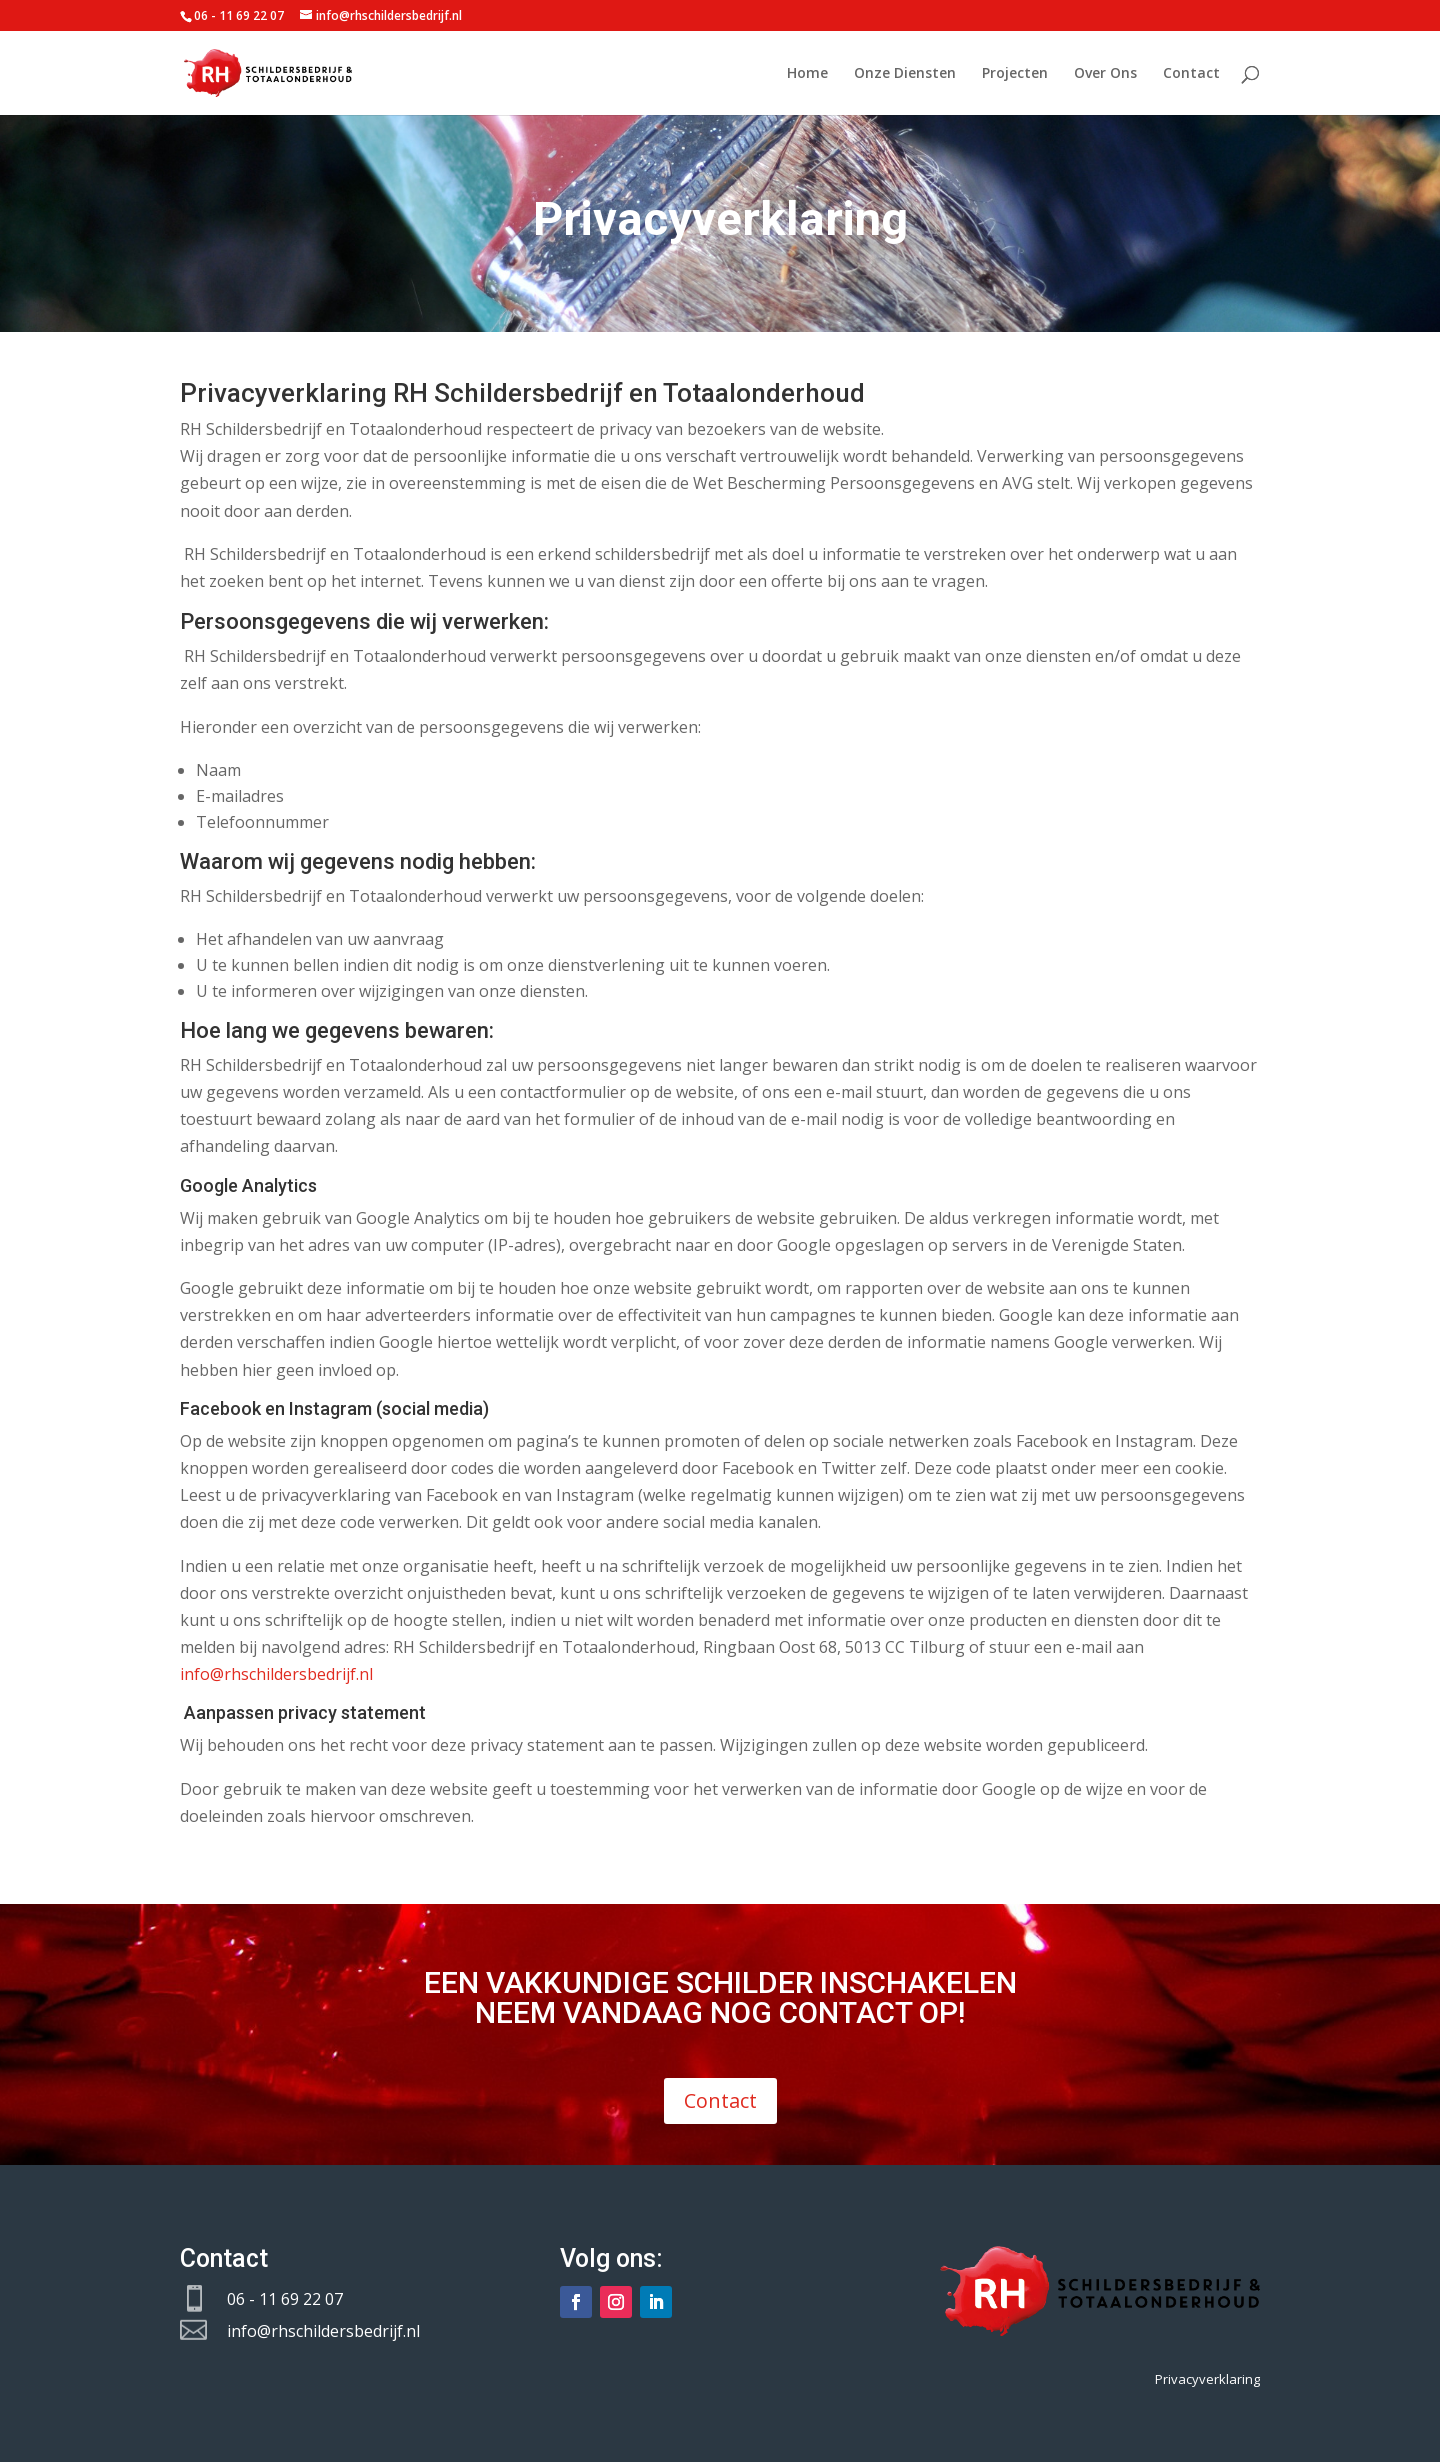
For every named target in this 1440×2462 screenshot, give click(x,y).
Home (807, 74)
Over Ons (1105, 74)
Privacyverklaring (1207, 2379)
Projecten (1015, 74)
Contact (1191, 74)
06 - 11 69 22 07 (285, 2299)
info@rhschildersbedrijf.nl (276, 1674)
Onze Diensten (905, 74)
